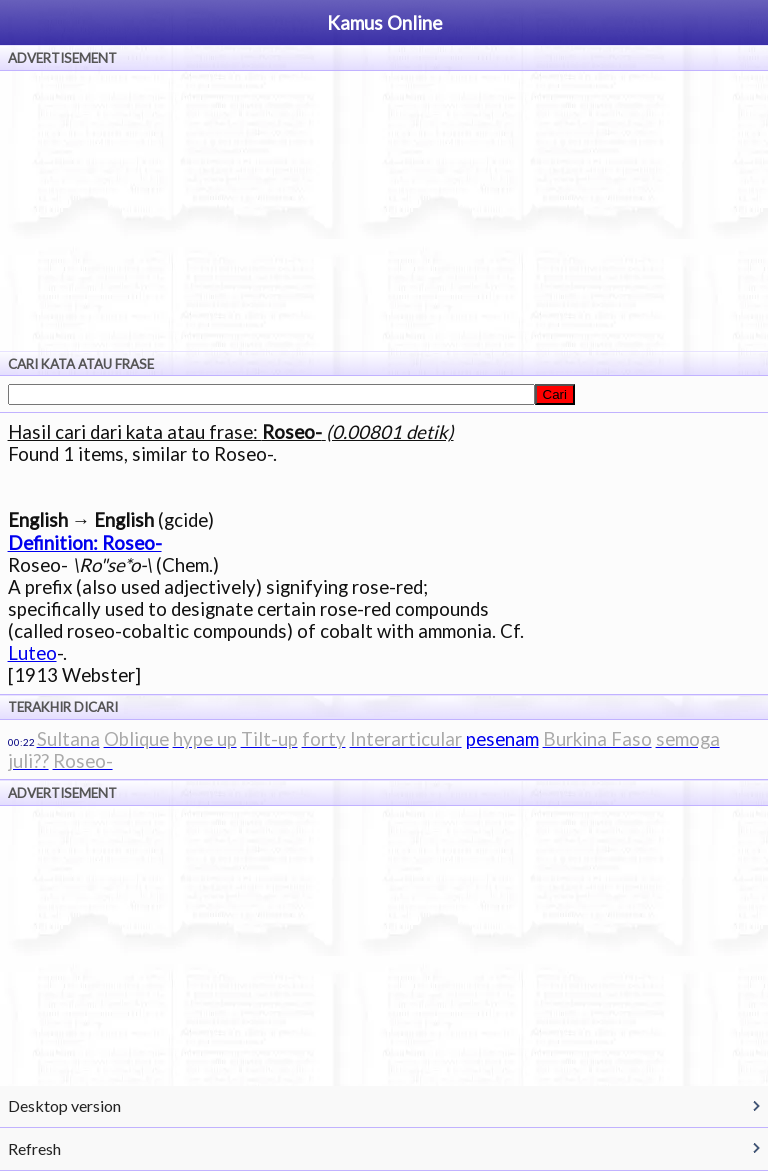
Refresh (34, 1148)
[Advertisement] (384, 211)
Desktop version (64, 1105)
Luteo (32, 653)
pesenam (502, 739)
